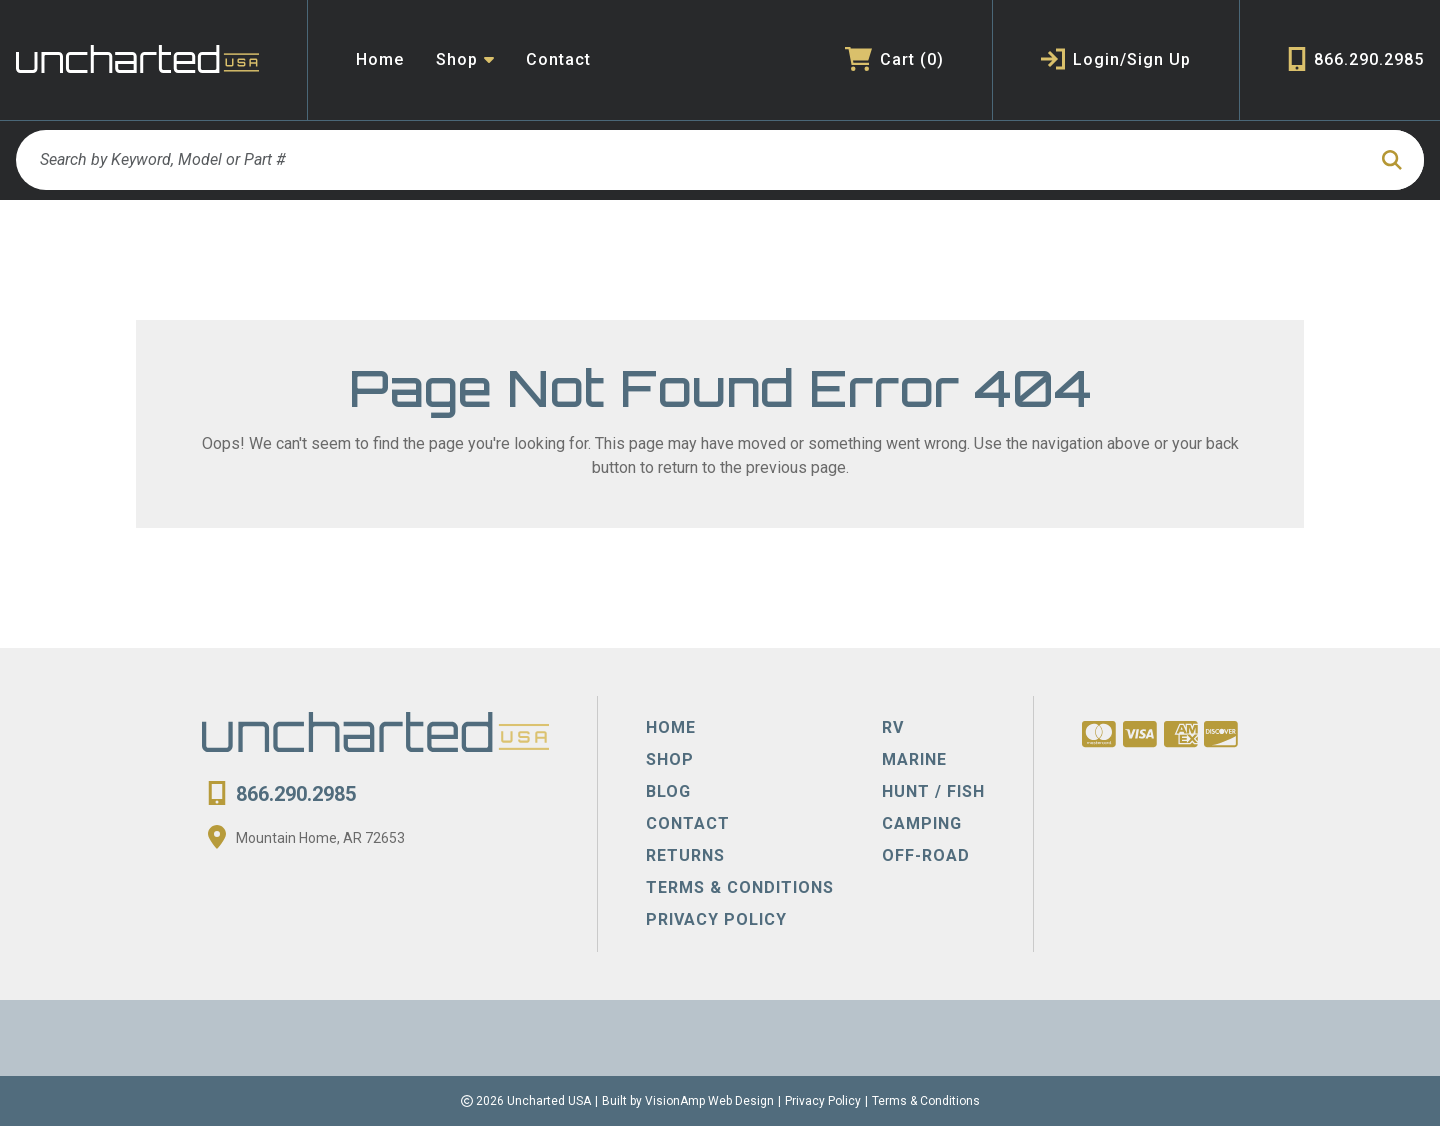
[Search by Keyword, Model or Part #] (690, 160)
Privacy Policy (823, 1101)
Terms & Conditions (926, 1101)
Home (380, 59)
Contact (558, 59)
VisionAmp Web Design (709, 1101)
